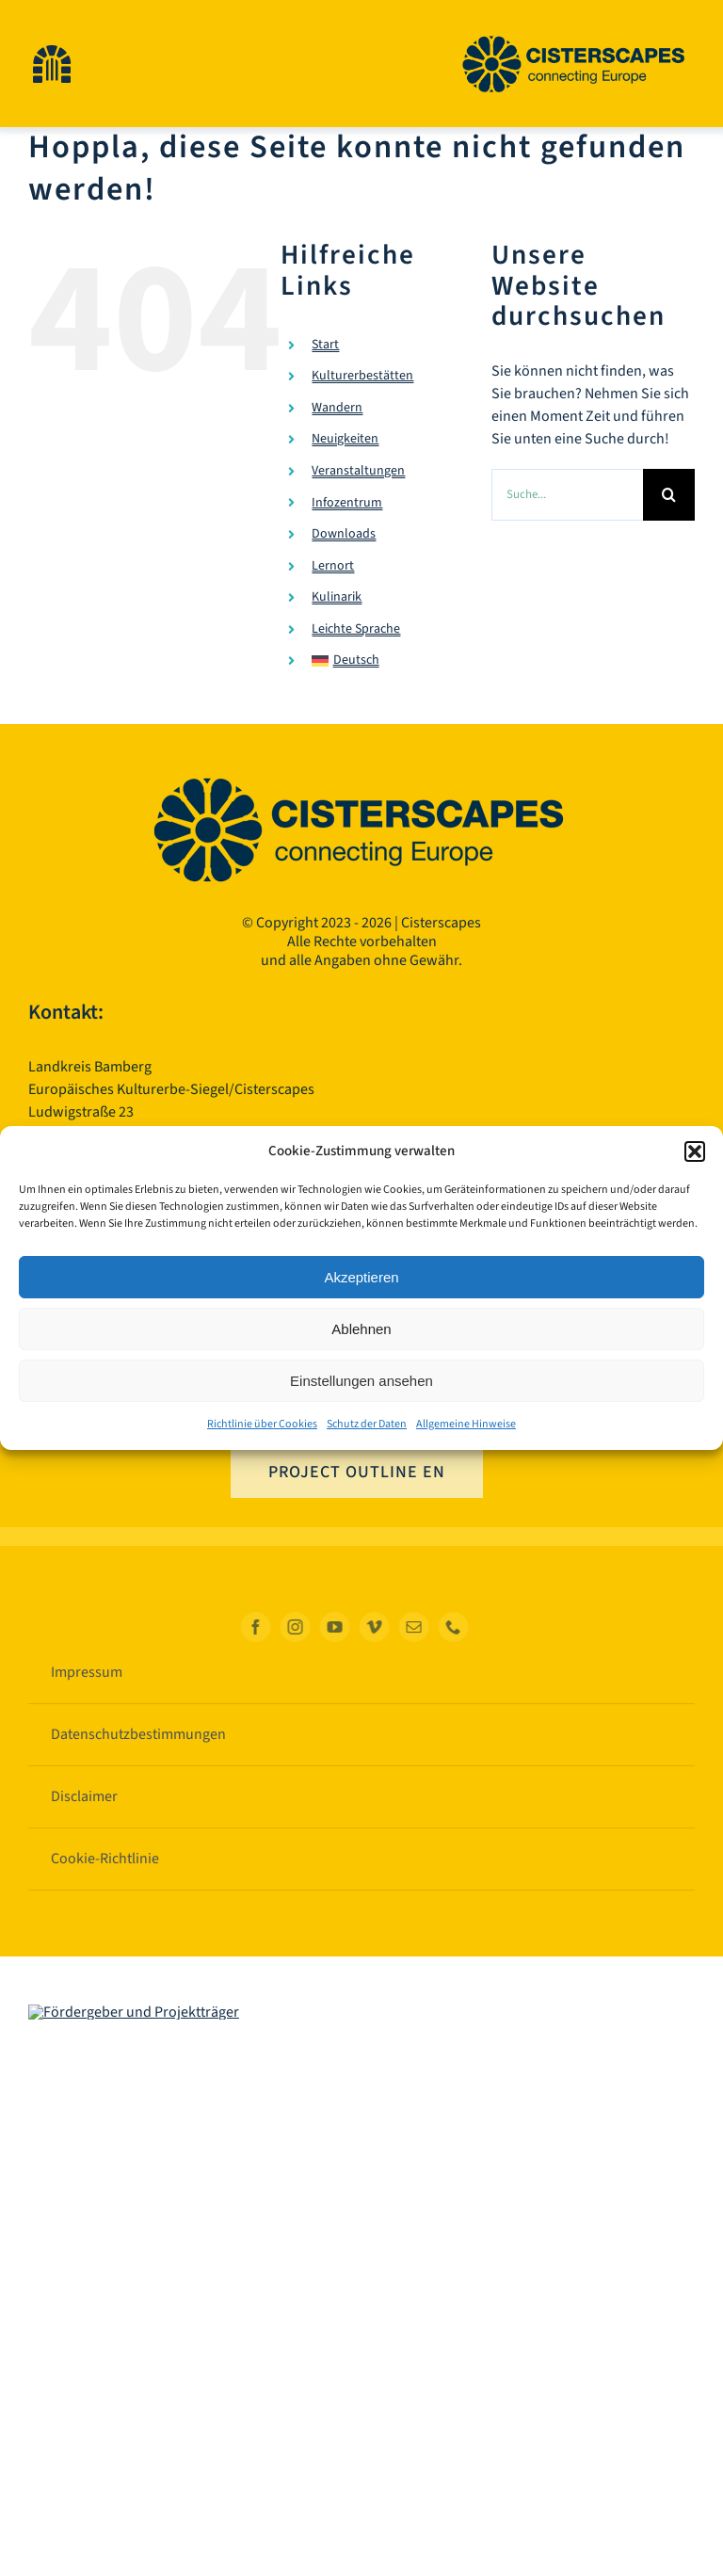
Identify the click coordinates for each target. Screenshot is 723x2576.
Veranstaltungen (358, 470)
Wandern (337, 407)
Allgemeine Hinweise (466, 1424)
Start (325, 344)
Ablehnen (361, 1329)
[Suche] (669, 495)
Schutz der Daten (367, 1424)
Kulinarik (337, 597)
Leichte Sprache (356, 629)
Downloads (344, 533)
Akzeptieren (361, 1277)
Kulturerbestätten (362, 375)
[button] (694, 1151)
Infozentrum (347, 502)
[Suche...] (567, 495)
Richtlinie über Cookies (262, 1424)
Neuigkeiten (345, 439)
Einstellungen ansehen (361, 1381)
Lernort (333, 565)
